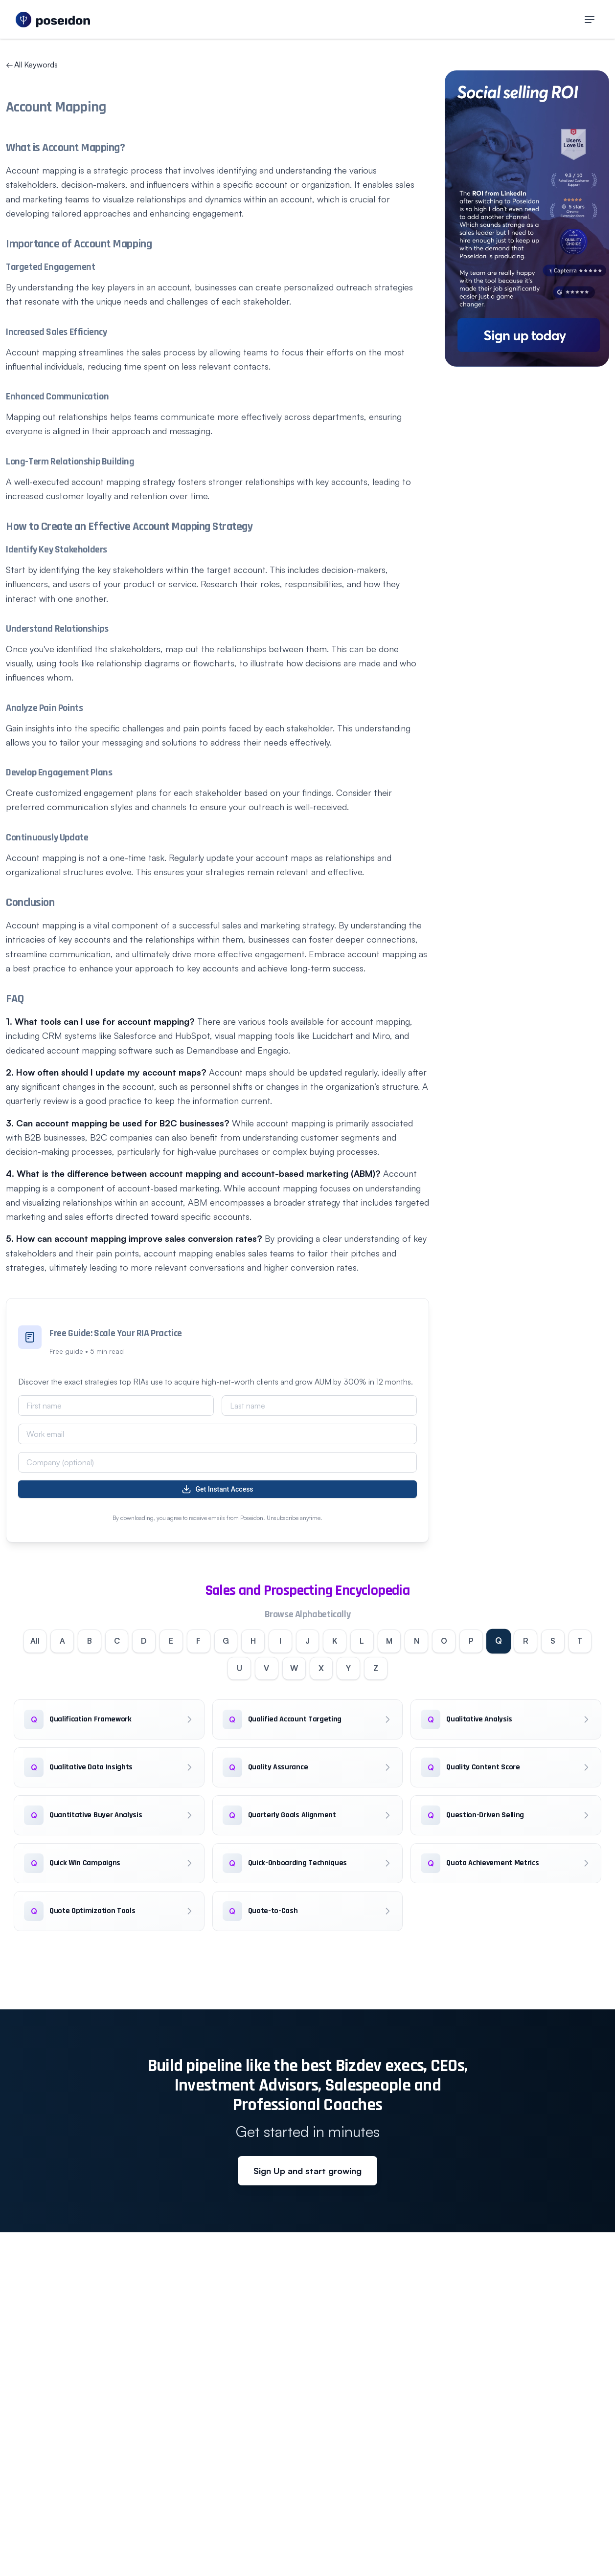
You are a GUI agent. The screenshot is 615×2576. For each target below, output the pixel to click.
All (33, 1641)
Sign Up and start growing (307, 2171)
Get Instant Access (217, 1489)
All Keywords (32, 64)
